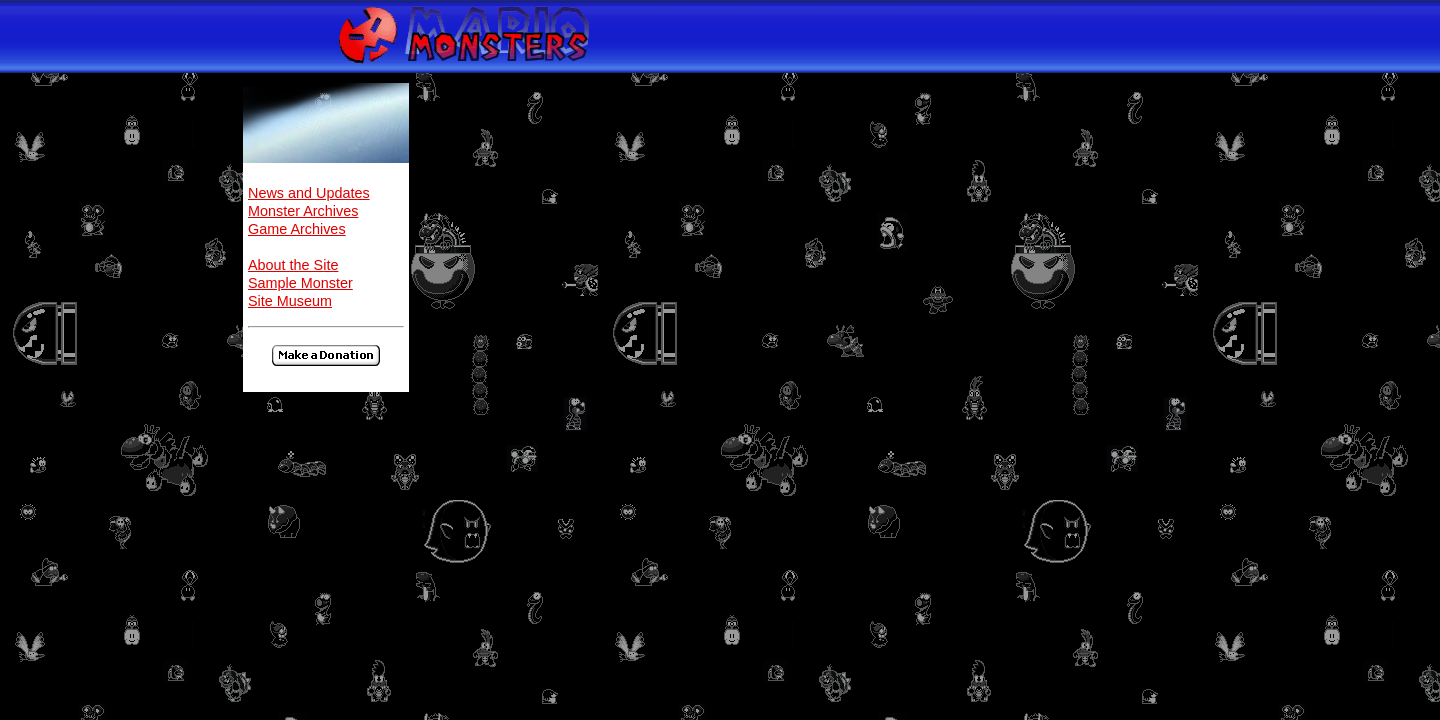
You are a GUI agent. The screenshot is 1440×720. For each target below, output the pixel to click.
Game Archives (297, 229)
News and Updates (309, 193)
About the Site (293, 265)
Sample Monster (300, 283)
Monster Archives (303, 211)
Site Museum (290, 301)
